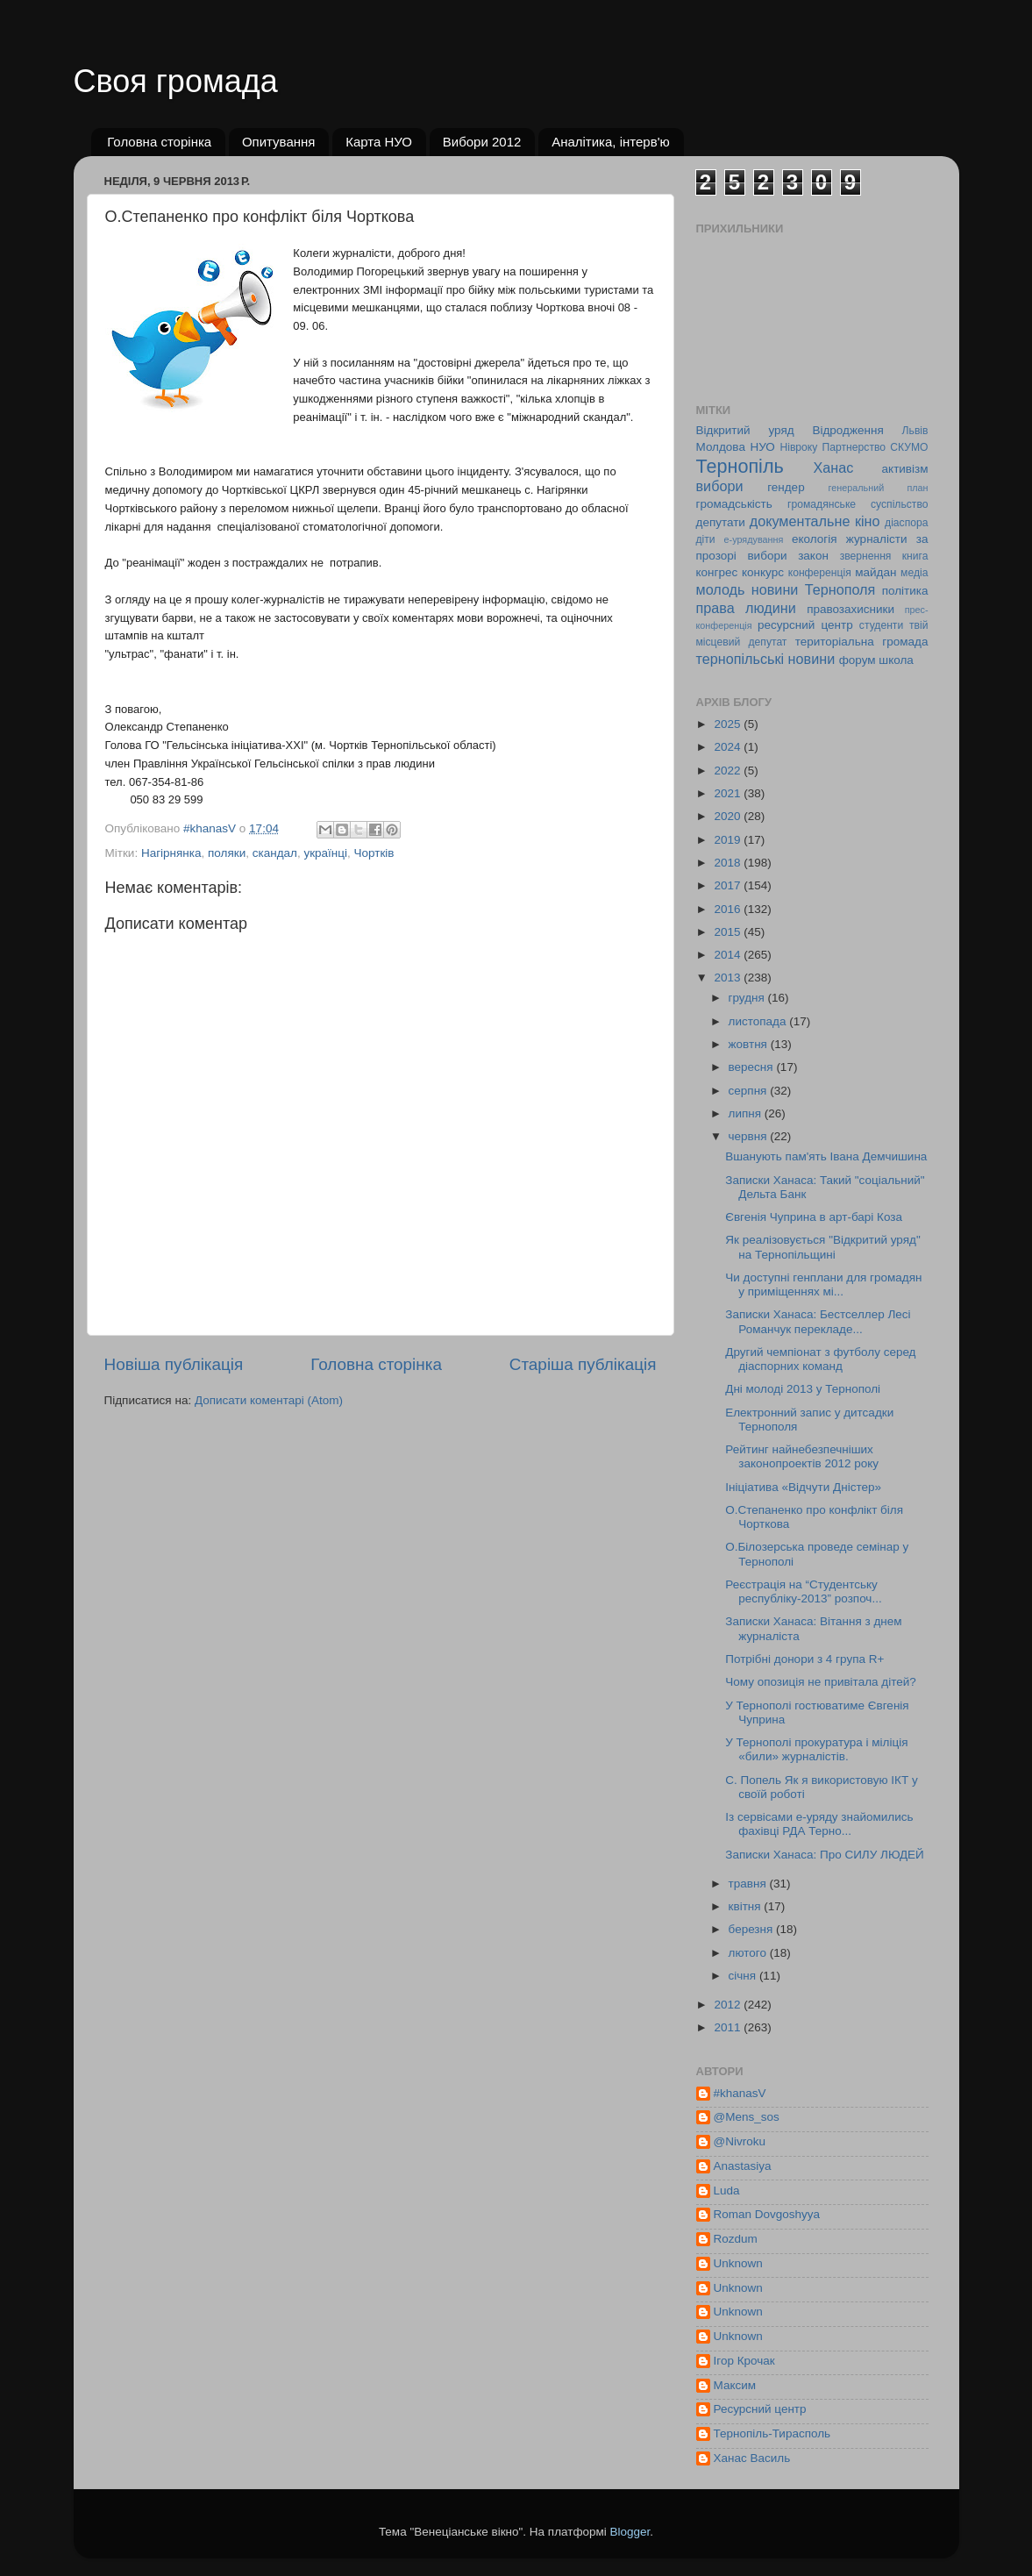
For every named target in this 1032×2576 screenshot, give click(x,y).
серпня (750, 1090)
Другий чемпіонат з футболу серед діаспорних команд (820, 1359)
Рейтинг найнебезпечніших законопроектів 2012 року (802, 1456)
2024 (729, 746)
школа (896, 660)
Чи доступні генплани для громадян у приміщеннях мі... (823, 1284)
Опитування (279, 141)
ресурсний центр (805, 625)
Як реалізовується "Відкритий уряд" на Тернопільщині (822, 1246)
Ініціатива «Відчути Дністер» (803, 1487)
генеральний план (879, 487)
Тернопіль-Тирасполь (772, 2433)
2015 (729, 931)
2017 (729, 885)
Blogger (630, 2531)
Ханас (834, 467)
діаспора (906, 523)
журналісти (876, 539)
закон (813, 555)
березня (753, 1929)
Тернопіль (740, 466)
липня (747, 1113)
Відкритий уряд (745, 430)
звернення (866, 556)
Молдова (720, 446)
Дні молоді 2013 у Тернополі (802, 1388)
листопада (759, 1021)
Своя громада (176, 81)
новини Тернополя (813, 589)
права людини (746, 608)
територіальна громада (862, 641)
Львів (915, 431)
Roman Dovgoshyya (767, 2214)
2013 (729, 977)
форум (857, 660)
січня (744, 1975)
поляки (227, 853)
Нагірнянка (171, 853)
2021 (729, 793)
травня (749, 1883)
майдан (875, 572)
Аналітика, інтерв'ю (611, 141)
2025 (729, 724)
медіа (914, 573)
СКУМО (909, 447)
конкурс (763, 572)
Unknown (738, 2263)
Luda (727, 2190)
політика (905, 590)
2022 (729, 770)
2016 (729, 909)
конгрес (717, 572)
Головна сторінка (159, 141)
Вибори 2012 (482, 141)
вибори (720, 486)
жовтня (750, 1044)
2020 (729, 816)
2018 (729, 862)
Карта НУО (378, 141)
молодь (720, 589)
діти (705, 539)
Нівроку (798, 447)
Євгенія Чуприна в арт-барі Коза (813, 1217)
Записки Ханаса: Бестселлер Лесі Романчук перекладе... (817, 1321)
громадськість (734, 503)
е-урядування (754, 539)
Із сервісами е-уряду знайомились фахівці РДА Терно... (819, 1823)
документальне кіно (815, 521)
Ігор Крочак (744, 2360)
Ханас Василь (752, 2458)
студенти (881, 625)
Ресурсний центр (760, 2408)
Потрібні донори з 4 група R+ (804, 1659)
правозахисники (850, 609)
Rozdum (736, 2238)
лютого (749, 1952)
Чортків (374, 853)
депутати (720, 522)
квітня (747, 1906)
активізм (905, 468)
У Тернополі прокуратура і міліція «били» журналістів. (816, 1749)
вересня (753, 1067)
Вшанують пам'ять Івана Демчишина (826, 1156)
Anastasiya (743, 2166)
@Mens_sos (746, 2116)
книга (915, 556)
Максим (735, 2385)
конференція (819, 573)
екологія (814, 539)
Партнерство (854, 447)
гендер (785, 487)
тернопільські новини (766, 659)
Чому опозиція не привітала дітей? (820, 1681)
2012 (729, 2004)
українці (325, 853)
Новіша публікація (174, 1364)
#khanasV (740, 2093)
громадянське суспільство (857, 504)
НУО (762, 446)
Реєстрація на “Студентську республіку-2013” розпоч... (803, 1591)
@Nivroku (739, 2141)
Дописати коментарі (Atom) (269, 1400)
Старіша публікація (583, 1364)
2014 (729, 954)
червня (750, 1136)
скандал (275, 853)
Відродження (847, 430)
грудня (748, 997)
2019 (729, 839)
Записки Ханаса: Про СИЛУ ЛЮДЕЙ (824, 1854)
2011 (729, 2027)
